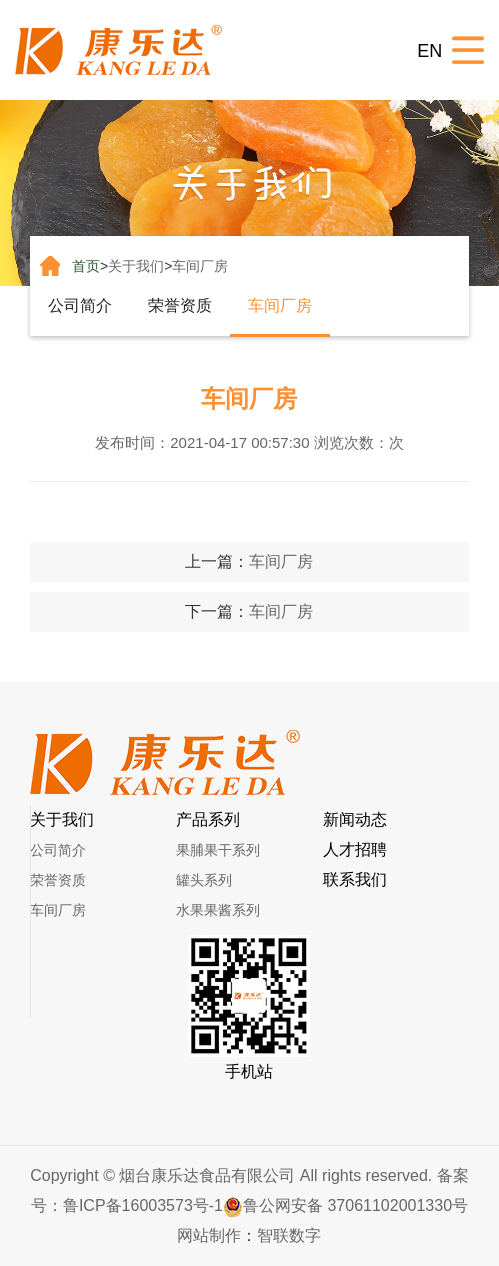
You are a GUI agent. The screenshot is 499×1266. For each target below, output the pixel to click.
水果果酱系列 (218, 910)
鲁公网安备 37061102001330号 (345, 1205)
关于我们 (136, 266)
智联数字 (289, 1235)
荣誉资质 (180, 305)
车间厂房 (200, 266)
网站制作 (209, 1235)
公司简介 (80, 305)
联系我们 (355, 879)
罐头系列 (204, 880)
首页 (86, 266)
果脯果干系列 (218, 850)
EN (429, 51)
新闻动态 (355, 819)
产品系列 (208, 819)
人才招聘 (355, 849)
